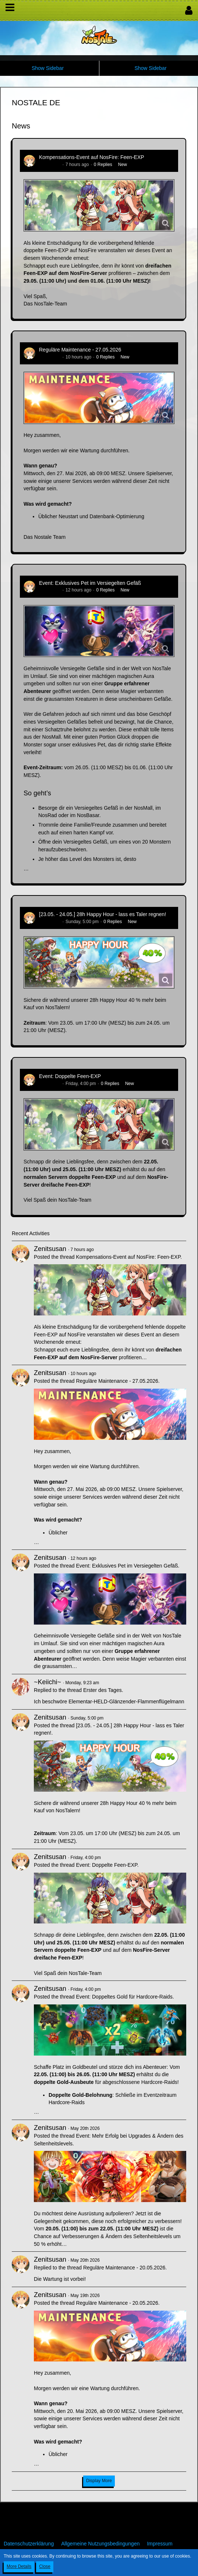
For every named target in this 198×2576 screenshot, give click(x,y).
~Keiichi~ (47, 1682)
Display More (99, 2480)
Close (44, 2566)
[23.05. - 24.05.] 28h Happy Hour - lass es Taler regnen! (102, 914)
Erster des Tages (102, 1690)
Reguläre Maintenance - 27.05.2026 (80, 350)
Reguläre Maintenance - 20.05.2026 (124, 2268)
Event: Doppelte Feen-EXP (70, 1076)
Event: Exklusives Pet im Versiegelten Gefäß (90, 583)
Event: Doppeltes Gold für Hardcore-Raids (124, 1997)
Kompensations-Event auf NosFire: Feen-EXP (91, 157)
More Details (19, 2566)
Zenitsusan (50, 164)
